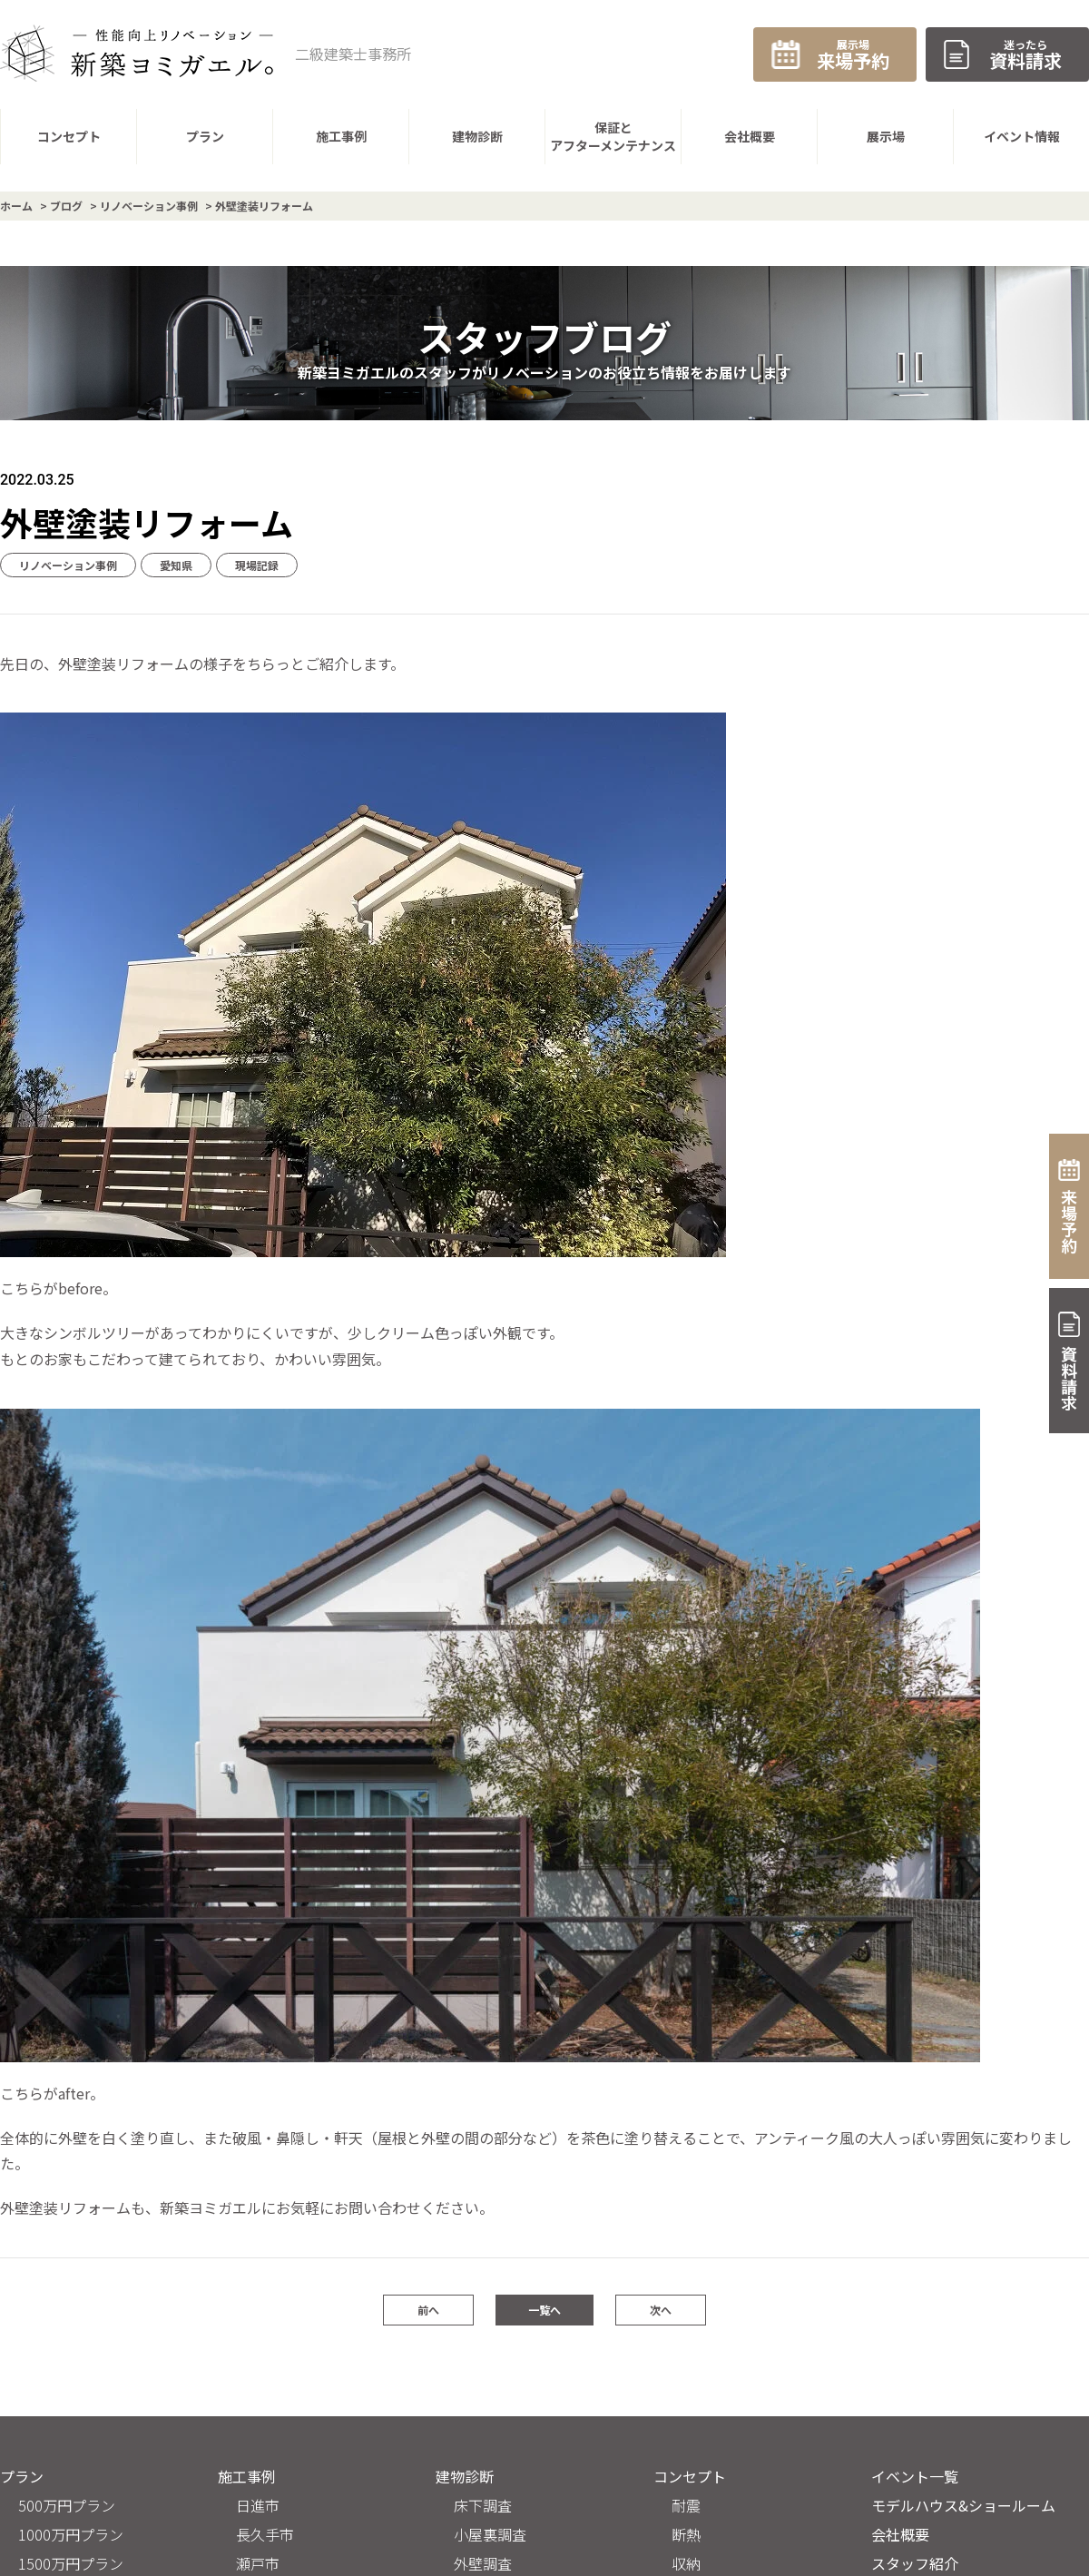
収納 (686, 2563)
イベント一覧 (914, 2476)
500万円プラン (66, 2505)
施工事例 (247, 2476)
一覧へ (544, 2309)
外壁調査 (483, 2563)
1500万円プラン (70, 2563)
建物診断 (465, 2476)
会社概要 (900, 2534)
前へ (428, 2309)
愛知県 (176, 565)
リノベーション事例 (68, 565)
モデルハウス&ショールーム (963, 2505)
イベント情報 (1022, 136)
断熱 (686, 2534)
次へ (661, 2309)
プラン (22, 2476)
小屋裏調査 (490, 2534)
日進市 (258, 2505)
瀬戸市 (258, 2563)
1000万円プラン (70, 2534)
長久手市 (265, 2534)
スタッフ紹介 (914, 2563)
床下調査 (483, 2505)
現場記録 (257, 565)
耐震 (686, 2505)
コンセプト (689, 2476)
